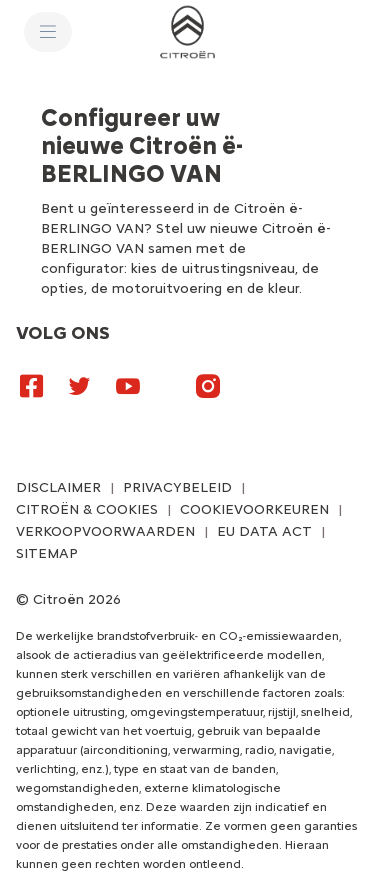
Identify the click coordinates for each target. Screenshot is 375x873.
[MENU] (48, 32)
